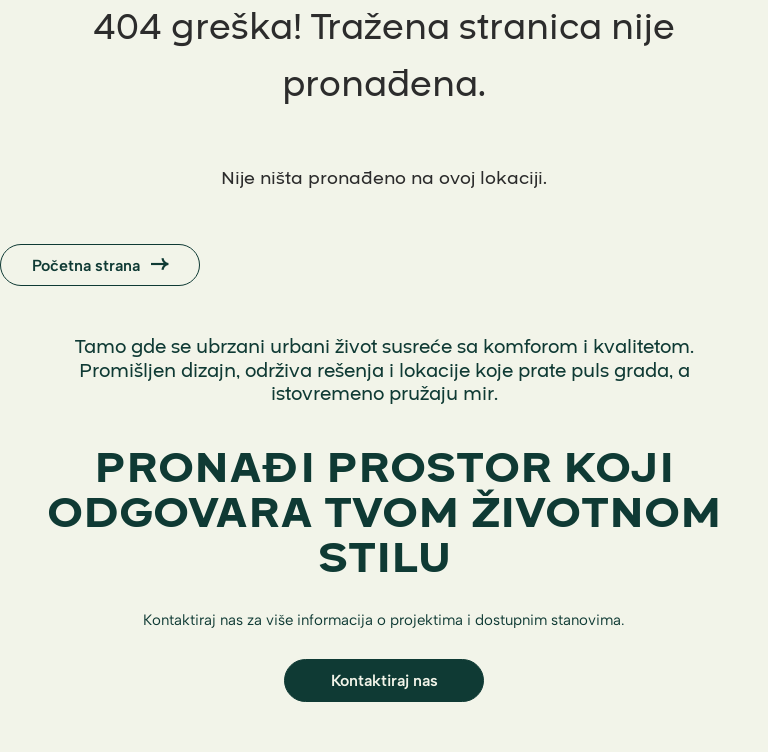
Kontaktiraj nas (384, 680)
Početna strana (100, 265)
